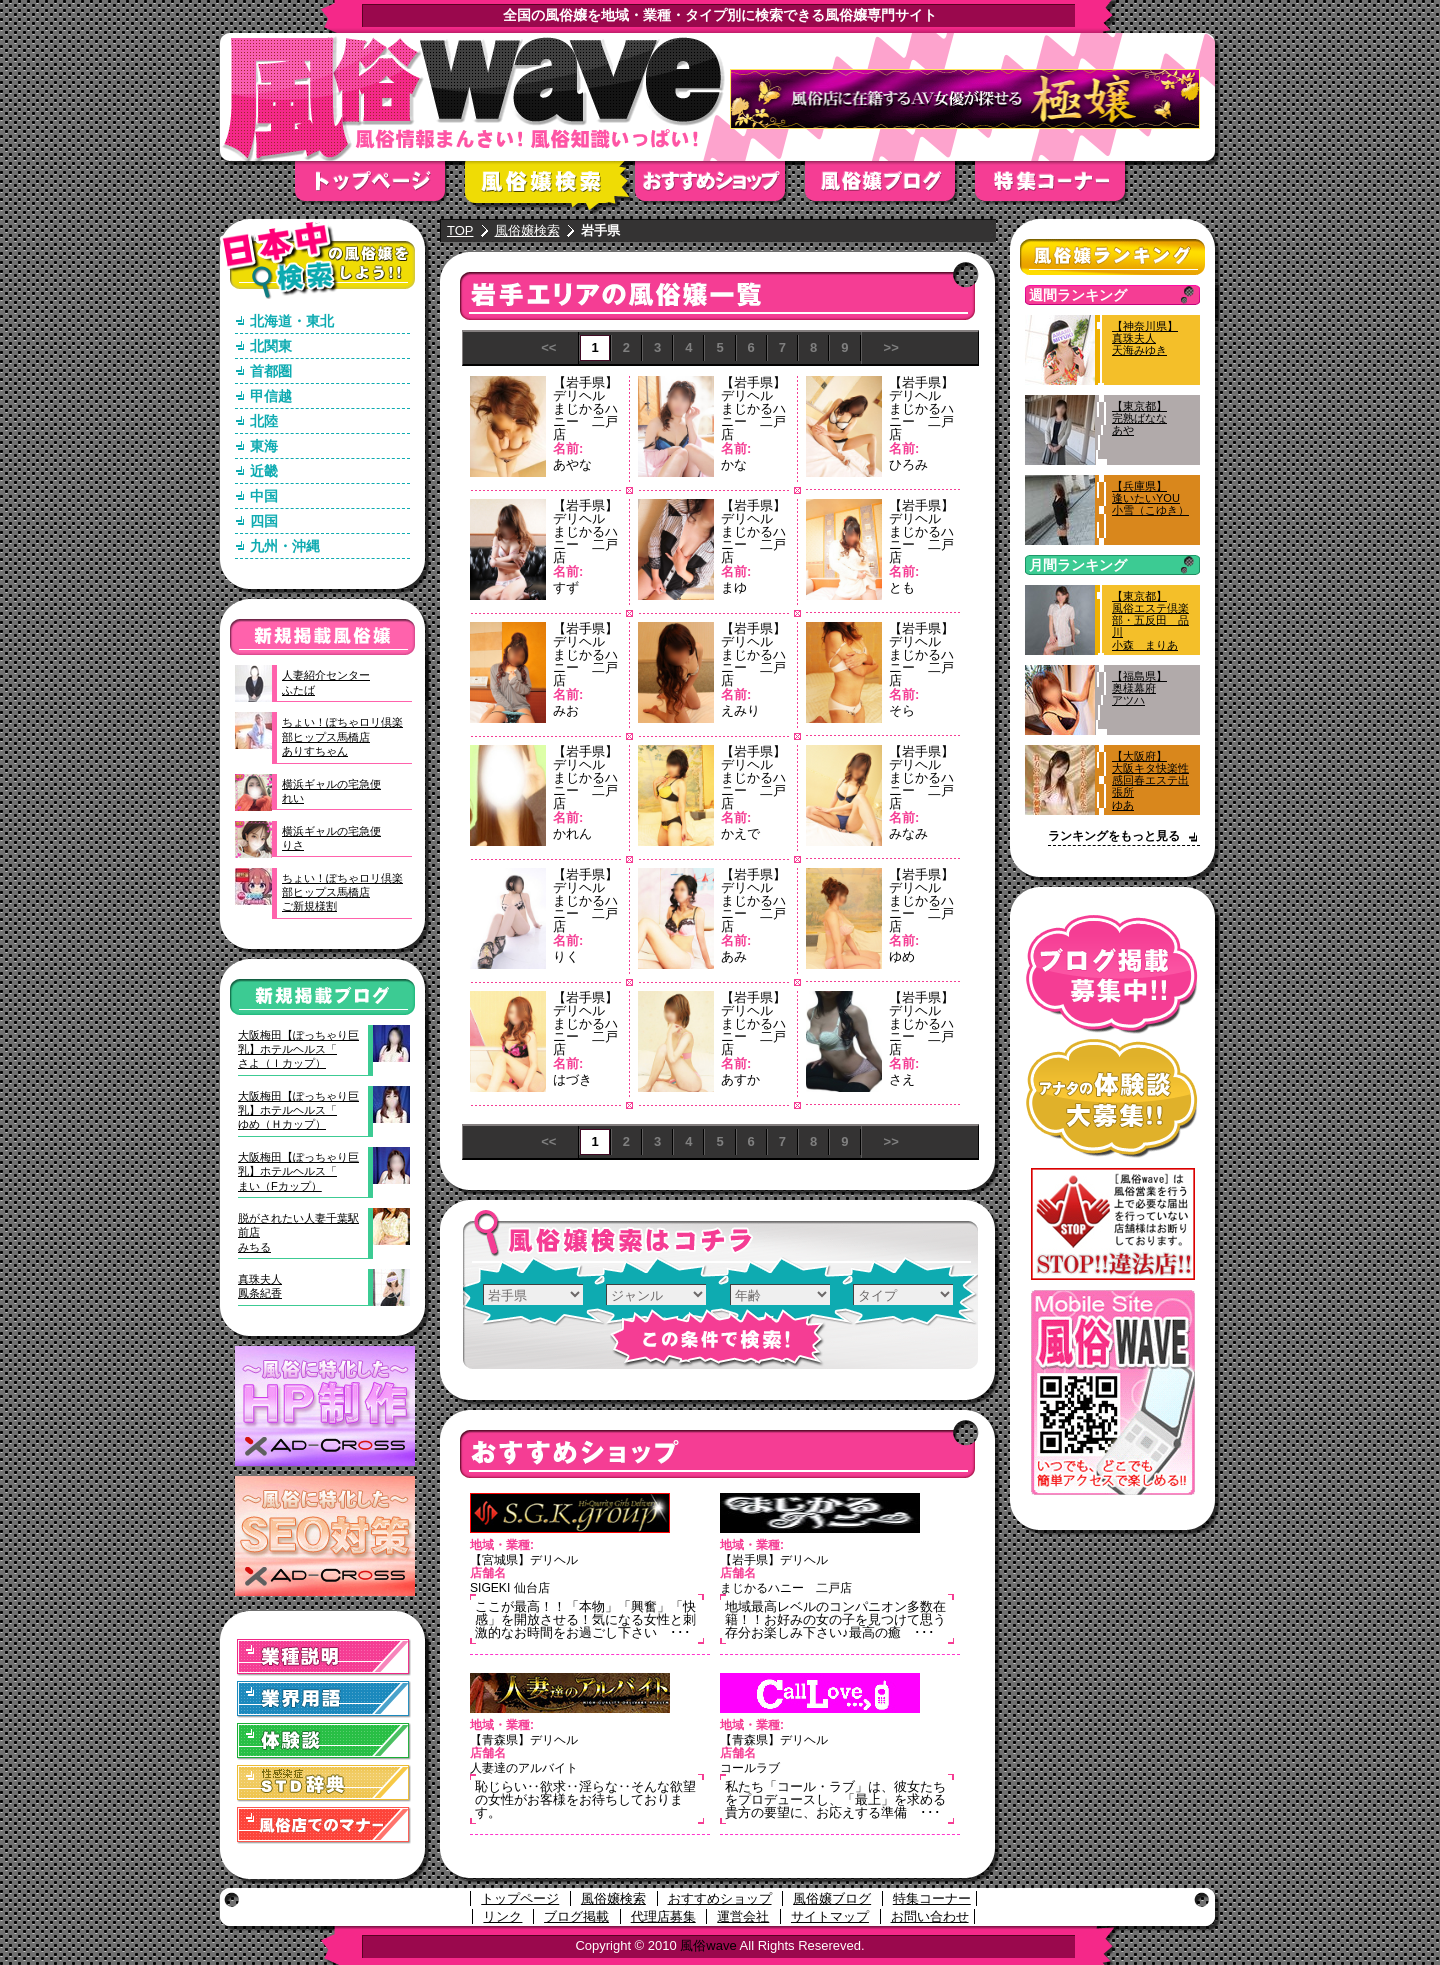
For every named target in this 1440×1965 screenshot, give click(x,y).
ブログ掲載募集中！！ (1112, 974)
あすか (740, 1079)
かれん (572, 833)
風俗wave (708, 1945)
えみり (740, 710)
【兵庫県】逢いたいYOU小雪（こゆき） (1150, 498)
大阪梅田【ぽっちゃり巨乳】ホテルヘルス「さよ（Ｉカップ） (298, 1049)
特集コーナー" (1060, 187)
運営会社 (743, 1916)
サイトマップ (830, 1916)
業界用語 (324, 1699)
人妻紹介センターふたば (326, 682)
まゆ (734, 587)
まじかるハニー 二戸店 (585, 421)
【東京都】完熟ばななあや (1139, 418)
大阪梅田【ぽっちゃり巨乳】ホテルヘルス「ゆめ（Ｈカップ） (298, 1110)
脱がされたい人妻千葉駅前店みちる (298, 1232)
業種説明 (324, 1657)
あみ (734, 956)
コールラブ (750, 1768)
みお (566, 710)
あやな (572, 464)
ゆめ (902, 956)
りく (566, 956)
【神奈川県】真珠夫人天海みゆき (1145, 338)
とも (902, 587)
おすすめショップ (720, 187)
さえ (902, 1079)
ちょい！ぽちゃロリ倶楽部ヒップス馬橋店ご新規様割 (342, 892)
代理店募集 (663, 1916)
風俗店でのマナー (324, 1825)
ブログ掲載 (576, 1916)
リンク (502, 1916)
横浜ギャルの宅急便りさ (331, 838)
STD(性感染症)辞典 (324, 1783)
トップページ (380, 187)
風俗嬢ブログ (890, 187)
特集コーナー (932, 1898)
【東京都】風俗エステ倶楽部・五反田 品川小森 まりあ (1150, 620)
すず (566, 587)
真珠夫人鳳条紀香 (260, 1286)
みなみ (908, 833)
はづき (572, 1079)
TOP (460, 230)
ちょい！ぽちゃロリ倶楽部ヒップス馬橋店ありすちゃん (342, 736)
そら (902, 710)
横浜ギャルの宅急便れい (331, 791)
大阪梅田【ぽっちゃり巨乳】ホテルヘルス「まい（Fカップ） (298, 1171)
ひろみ (908, 464)
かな (734, 464)
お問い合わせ (930, 1916)
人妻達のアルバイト (524, 1768)
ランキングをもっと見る (1114, 836)
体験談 (324, 1741)
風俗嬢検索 (550, 187)
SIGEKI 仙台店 (510, 1588)
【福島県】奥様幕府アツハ (1139, 688)
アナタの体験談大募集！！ (1112, 1098)
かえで (740, 833)
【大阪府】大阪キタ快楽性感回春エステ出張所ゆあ (1150, 780)
